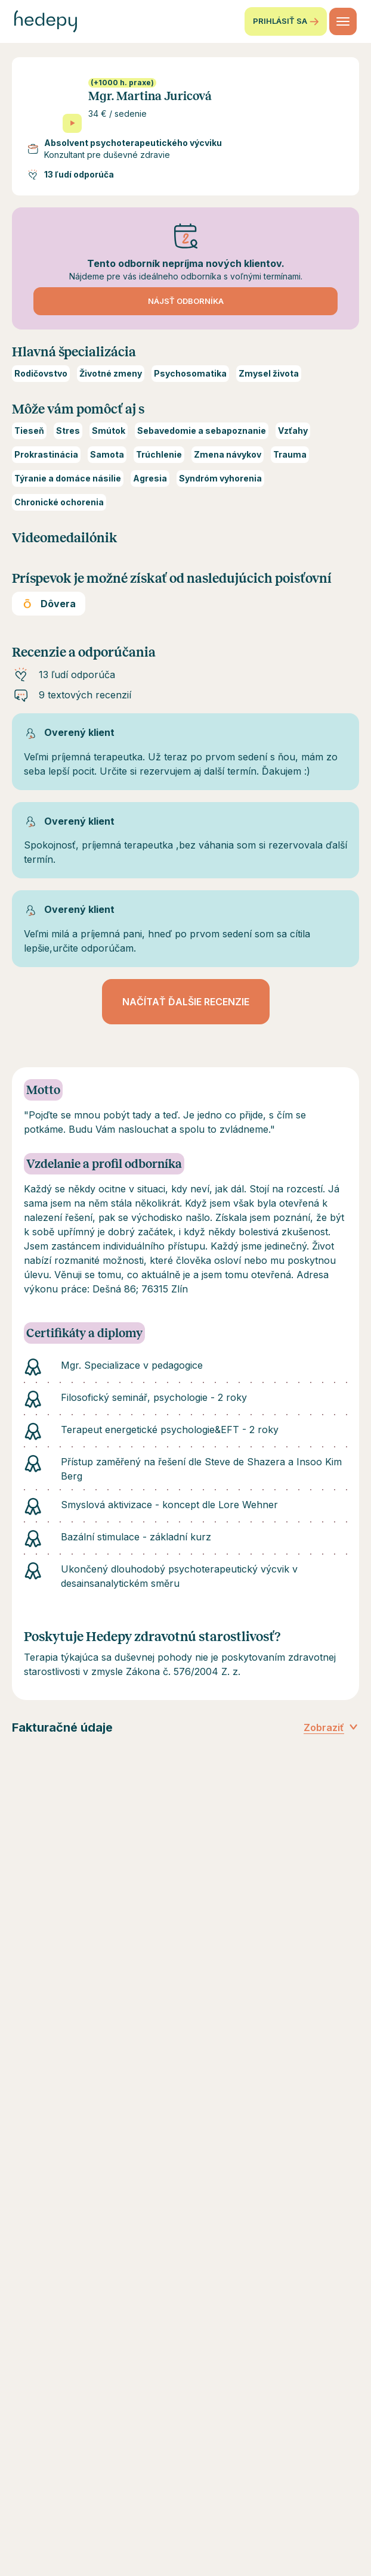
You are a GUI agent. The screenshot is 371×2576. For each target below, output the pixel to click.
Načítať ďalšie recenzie (185, 1002)
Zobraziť (331, 1727)
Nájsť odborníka (186, 301)
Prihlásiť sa (286, 21)
